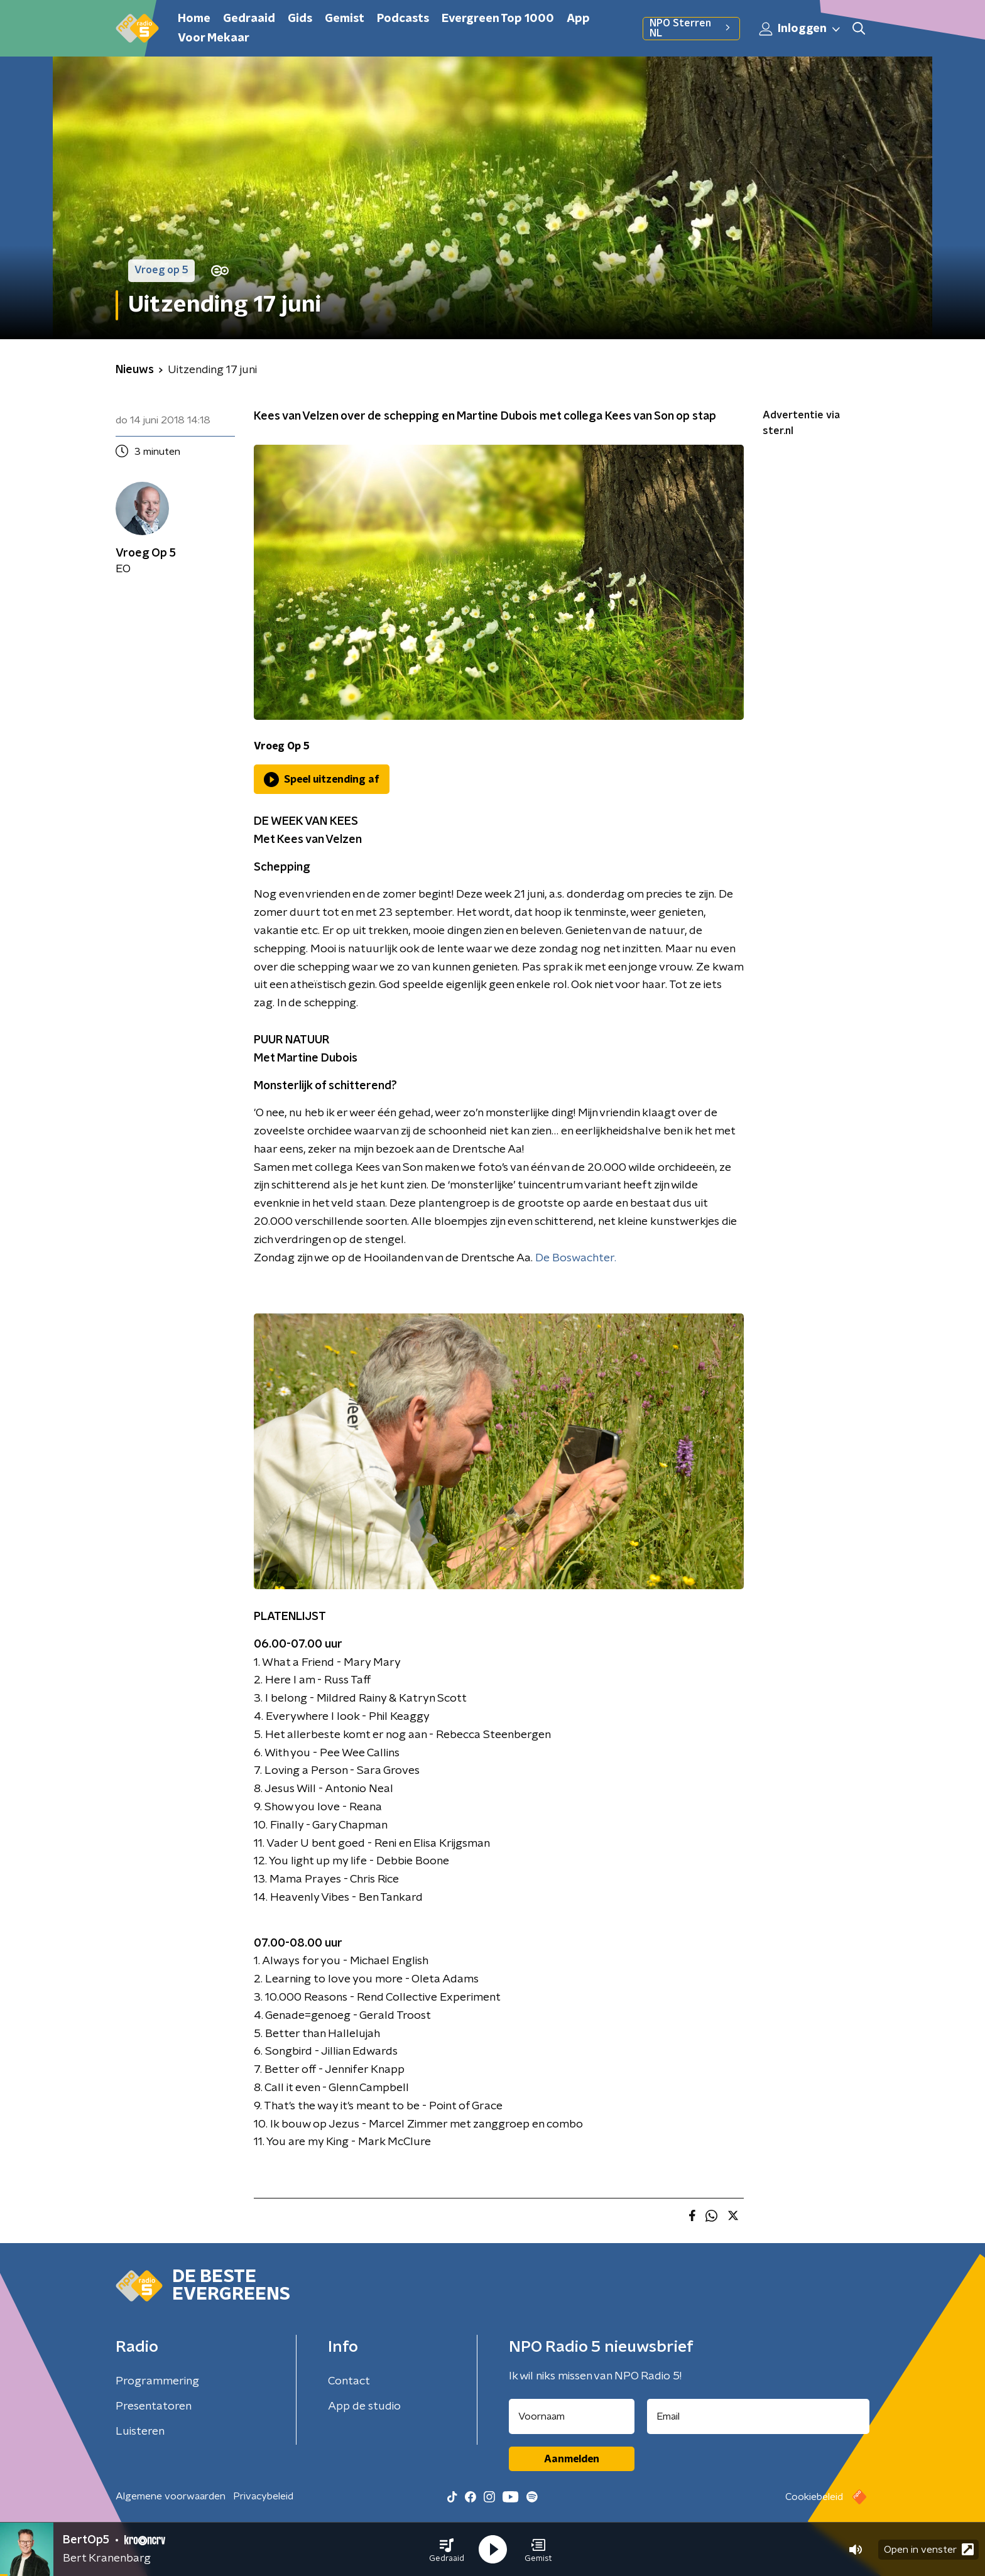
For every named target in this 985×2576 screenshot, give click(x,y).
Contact (349, 2381)
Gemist (344, 18)
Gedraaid (249, 18)
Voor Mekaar (213, 38)
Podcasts (403, 18)
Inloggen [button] (800, 29)
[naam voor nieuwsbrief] (571, 2416)
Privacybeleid (263, 2496)
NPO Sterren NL (691, 28)
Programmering (157, 2381)
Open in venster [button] (929, 2549)
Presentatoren (154, 2406)
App (578, 18)
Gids (300, 18)
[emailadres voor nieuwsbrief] (758, 2416)
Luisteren (140, 2431)
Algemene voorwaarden (171, 2496)
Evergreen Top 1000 (498, 18)
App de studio (364, 2406)
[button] (447, 2550)
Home (194, 18)
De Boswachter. (575, 1258)
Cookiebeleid (814, 2497)
